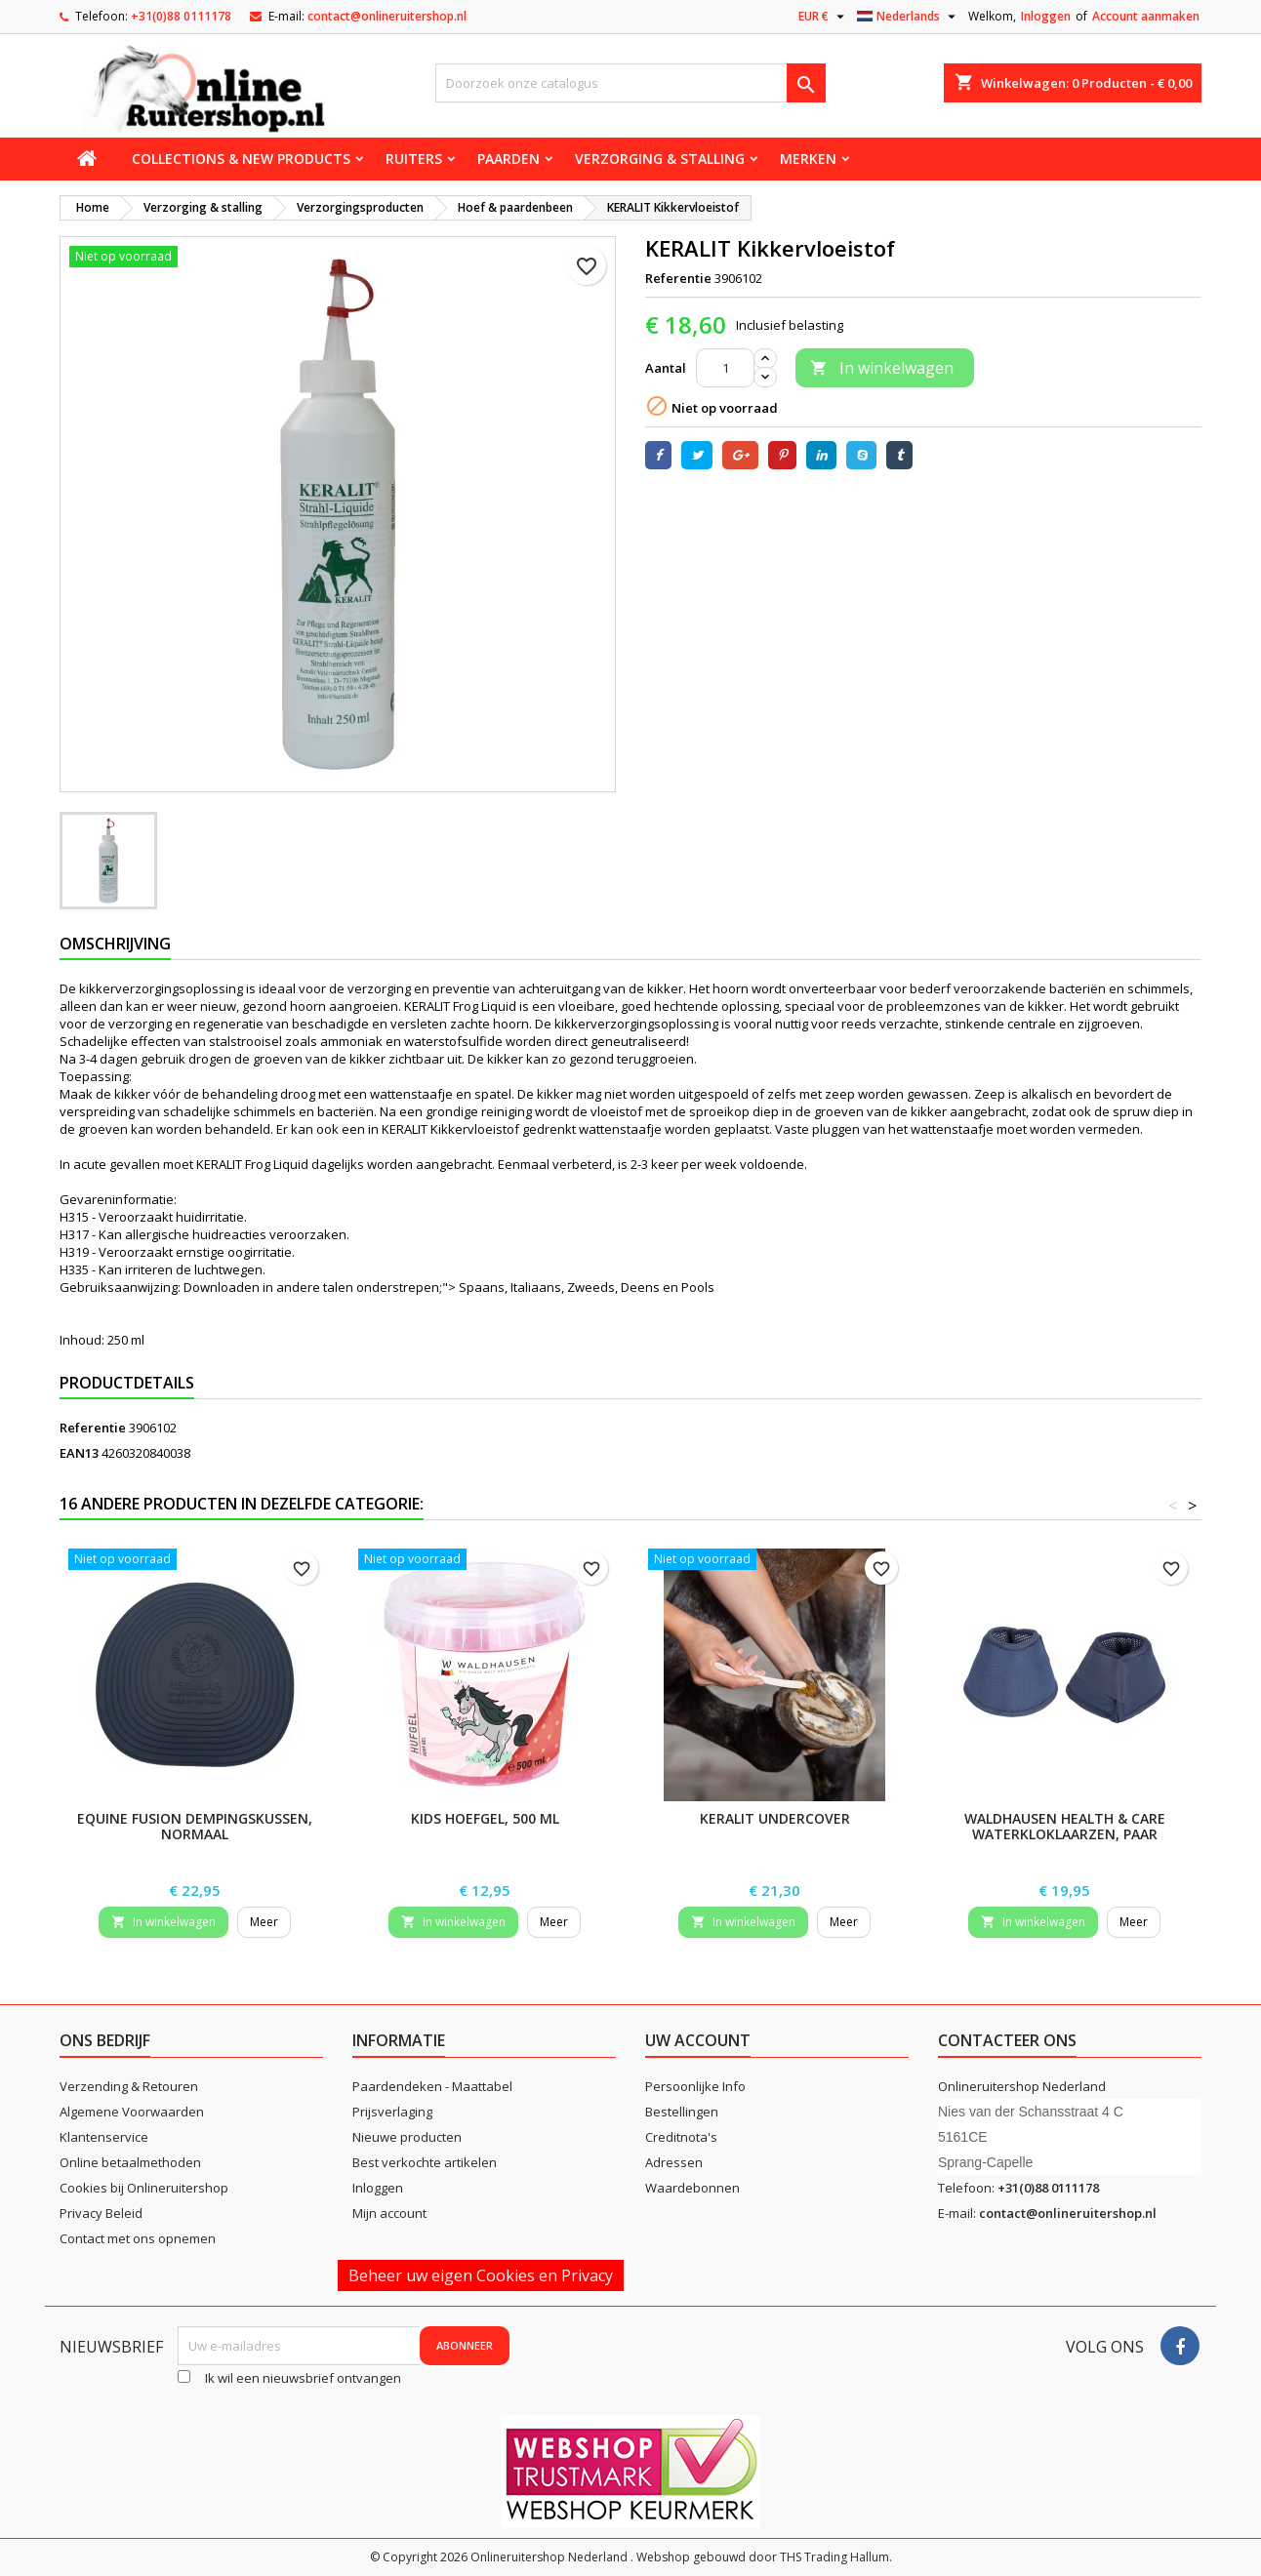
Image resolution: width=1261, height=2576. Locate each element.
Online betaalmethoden (130, 2162)
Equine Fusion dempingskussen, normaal (194, 1826)
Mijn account (389, 2213)
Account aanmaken (1146, 16)
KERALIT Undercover (775, 1818)
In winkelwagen (882, 368)
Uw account (698, 2040)
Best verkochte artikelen (424, 2162)
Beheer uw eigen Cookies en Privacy (480, 2275)
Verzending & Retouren (129, 2086)
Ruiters (414, 158)
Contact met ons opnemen (138, 2238)
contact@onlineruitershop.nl (387, 16)
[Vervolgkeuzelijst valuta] (823, 16)
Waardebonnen (692, 2187)
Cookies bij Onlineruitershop (144, 2187)
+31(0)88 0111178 (181, 16)
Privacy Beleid (101, 2213)
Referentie (678, 278)
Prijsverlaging (392, 2111)
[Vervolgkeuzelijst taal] (908, 16)
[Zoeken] (630, 82)
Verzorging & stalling (660, 158)
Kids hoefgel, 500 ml (485, 1818)
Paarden (508, 158)
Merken (808, 158)
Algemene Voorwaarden (132, 2111)
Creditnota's (681, 2137)
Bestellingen (681, 2111)
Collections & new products (241, 158)
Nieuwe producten (407, 2137)
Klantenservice (104, 2137)
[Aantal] (725, 367)
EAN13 (79, 1453)
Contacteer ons (1007, 2040)
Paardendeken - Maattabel (432, 2086)
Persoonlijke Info (695, 2086)
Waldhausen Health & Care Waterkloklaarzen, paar (1064, 1826)
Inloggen (1046, 16)
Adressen (674, 2162)
